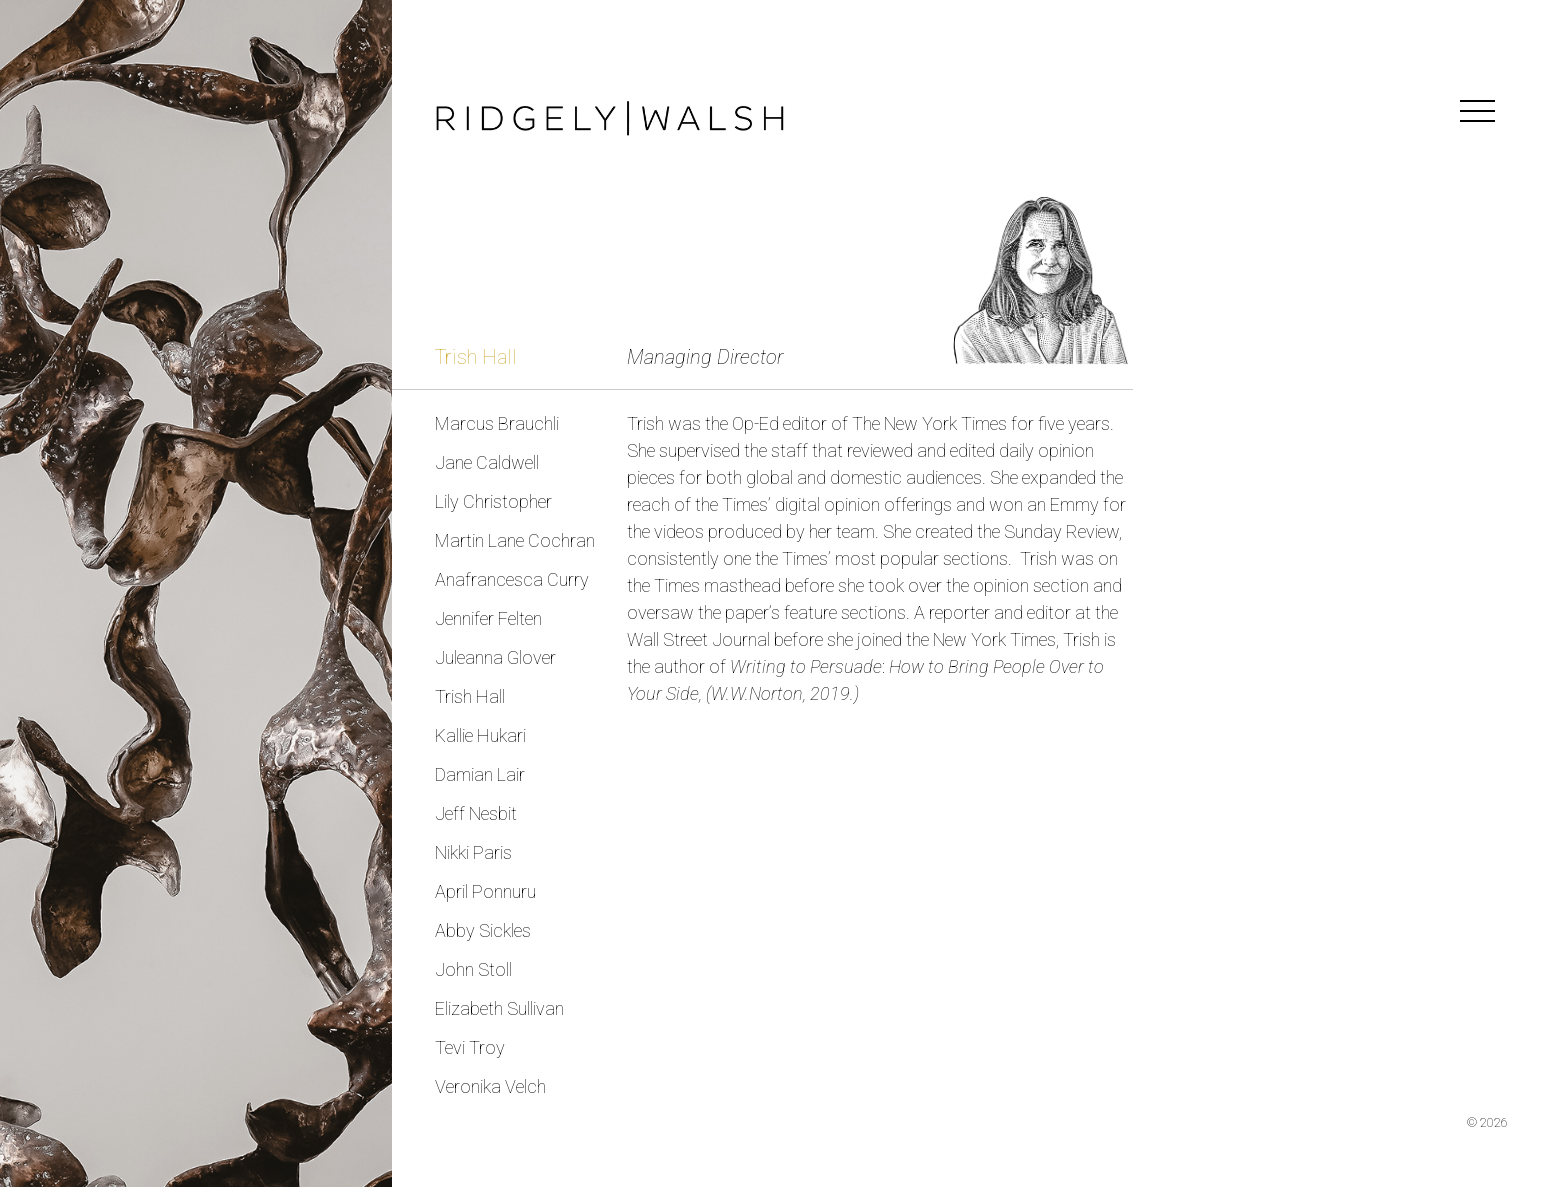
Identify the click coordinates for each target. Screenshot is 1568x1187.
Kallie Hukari (480, 735)
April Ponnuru (485, 891)
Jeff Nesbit (476, 813)
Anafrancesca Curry (512, 579)
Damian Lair (480, 774)
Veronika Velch (490, 1086)
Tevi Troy (470, 1047)
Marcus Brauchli (497, 423)
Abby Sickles (483, 930)
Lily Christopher (493, 501)
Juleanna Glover (495, 657)
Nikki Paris (473, 852)
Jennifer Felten (488, 618)
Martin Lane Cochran (515, 540)
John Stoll (473, 969)
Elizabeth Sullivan (499, 1008)
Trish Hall (470, 696)
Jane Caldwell (487, 462)
